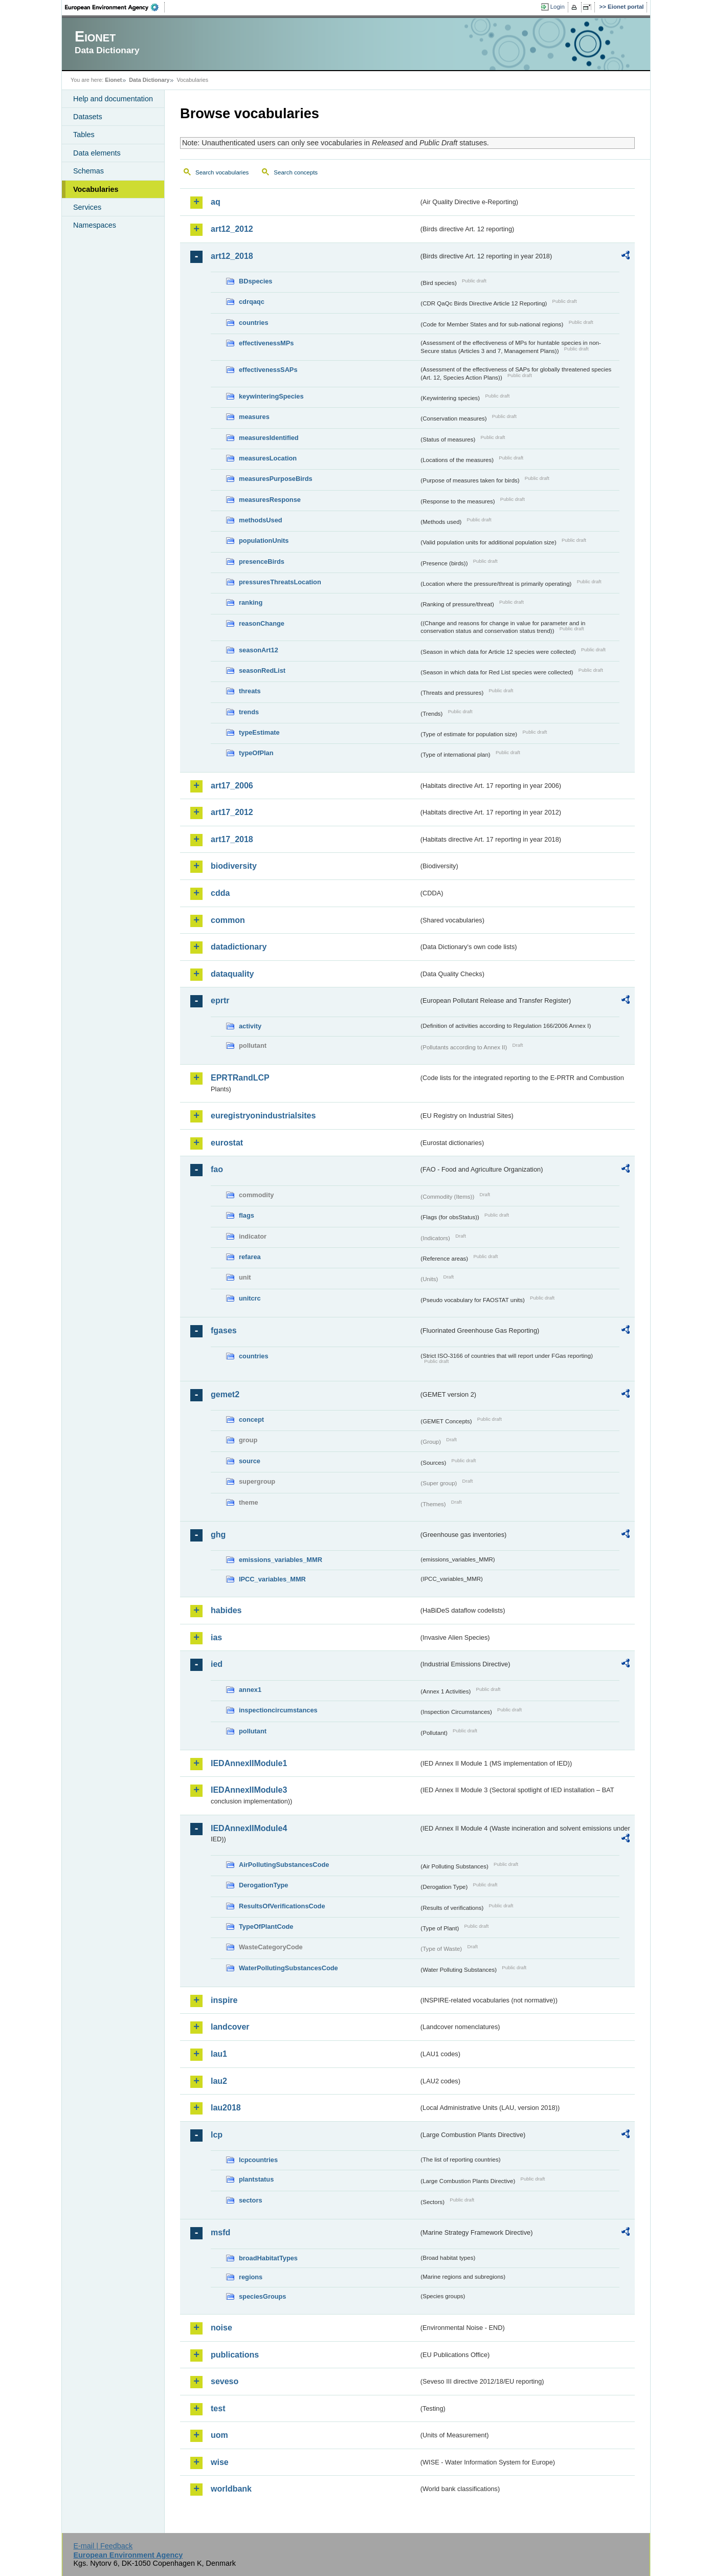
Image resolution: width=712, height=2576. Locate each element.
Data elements (97, 153)
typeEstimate (259, 732)
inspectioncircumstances (278, 1710)
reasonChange (261, 623)
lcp (216, 2134)
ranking (250, 602)
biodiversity (234, 866)
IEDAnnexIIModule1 (249, 1763)
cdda (220, 893)
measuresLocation (268, 458)
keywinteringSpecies (271, 396)
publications (235, 2354)
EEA (115, 7)
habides (226, 1610)
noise (221, 2327)
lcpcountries (258, 2160)
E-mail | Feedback (102, 2546)
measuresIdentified (269, 438)
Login (557, 7)
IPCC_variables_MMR (272, 1579)
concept (251, 1419)
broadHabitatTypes (268, 2258)
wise (220, 2462)
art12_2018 (232, 256)
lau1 (219, 2054)
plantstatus (256, 2179)
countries (254, 322)
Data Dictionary (149, 80)
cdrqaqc (251, 301)
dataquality (232, 974)
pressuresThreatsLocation (280, 582)
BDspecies (255, 281)
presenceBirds (261, 561)
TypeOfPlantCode (266, 1926)
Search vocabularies (222, 172)
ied (216, 1664)
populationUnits (263, 540)
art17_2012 (232, 812)
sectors (250, 2200)
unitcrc (250, 1298)
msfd (220, 2232)
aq (215, 201)
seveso (224, 2381)
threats (250, 691)
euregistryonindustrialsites (263, 1115)
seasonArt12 (258, 650)
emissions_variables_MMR (280, 1560)
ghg (218, 1534)
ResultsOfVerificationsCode (282, 1906)
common (228, 920)
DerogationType (263, 1885)
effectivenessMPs (266, 343)
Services (87, 207)
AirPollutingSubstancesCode (284, 1864)
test (218, 2408)
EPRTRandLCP (240, 1077)
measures (254, 417)
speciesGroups (262, 2296)
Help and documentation (113, 99)
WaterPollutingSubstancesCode (288, 1968)
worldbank (231, 2488)
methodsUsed (260, 520)
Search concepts (296, 172)
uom (219, 2435)
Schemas (88, 171)
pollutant (252, 1731)
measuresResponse (270, 499)
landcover (230, 2026)
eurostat (227, 1142)
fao (217, 1169)
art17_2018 (232, 839)
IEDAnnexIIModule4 (249, 1828)
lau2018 (226, 2107)
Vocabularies (96, 189)
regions (250, 2277)
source (249, 1461)
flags (246, 1215)
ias (216, 1637)
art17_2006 (232, 785)
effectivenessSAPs (268, 369)
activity (250, 1026)
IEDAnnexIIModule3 (249, 1790)
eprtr (220, 1000)
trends (249, 712)
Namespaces (94, 225)
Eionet (113, 80)
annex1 (250, 1689)
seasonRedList (262, 670)
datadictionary (238, 946)
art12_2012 (232, 229)
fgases (224, 1330)
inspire (224, 2000)
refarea (250, 1257)
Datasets (87, 117)
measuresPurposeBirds (276, 478)
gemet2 (225, 1394)
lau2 (219, 2081)
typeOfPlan (256, 753)
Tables (84, 134)
